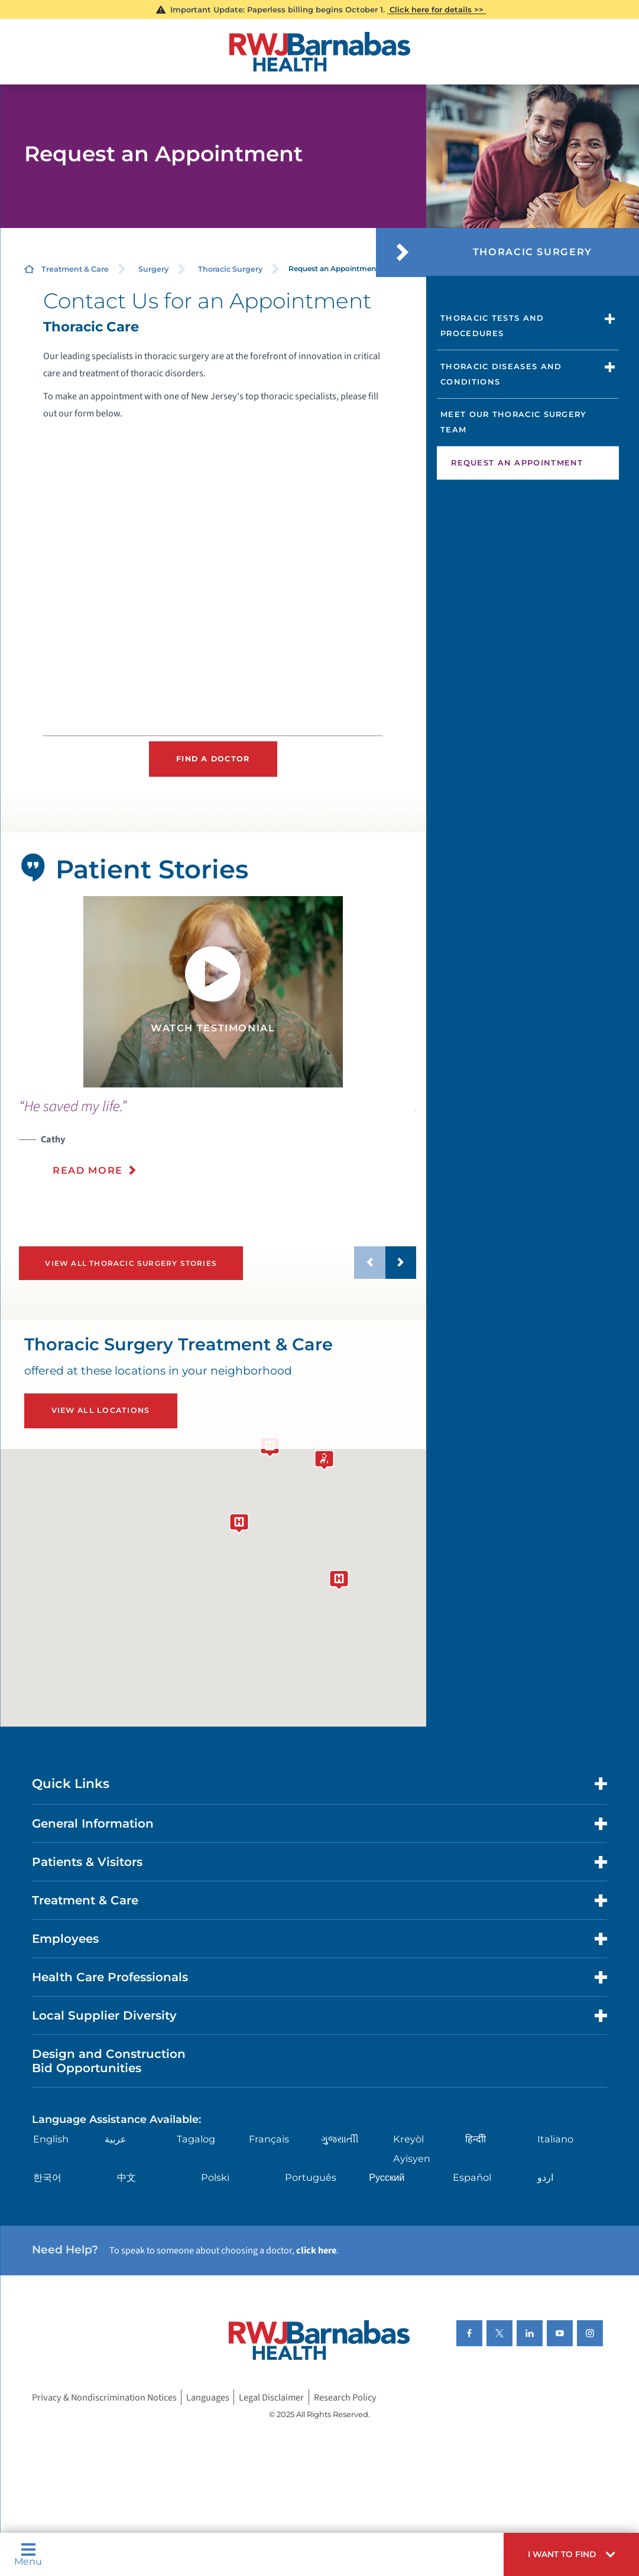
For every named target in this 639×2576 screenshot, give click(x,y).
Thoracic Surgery (230, 269)
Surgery (153, 269)
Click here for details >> (436, 9)
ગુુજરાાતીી (340, 2139)
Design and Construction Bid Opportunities (109, 2061)
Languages (207, 2397)
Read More (88, 1170)
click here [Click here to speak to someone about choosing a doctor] (316, 2250)
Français (269, 2139)
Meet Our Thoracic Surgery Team (513, 421)
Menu (28, 2554)
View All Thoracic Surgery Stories (131, 1263)
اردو (545, 2177)
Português (310, 2177)
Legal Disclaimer (271, 2397)
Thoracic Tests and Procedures (492, 325)
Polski (215, 2177)
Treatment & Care (75, 269)
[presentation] (217, 1145)
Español (472, 2177)
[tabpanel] (213, 991)
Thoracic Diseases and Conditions (501, 374)
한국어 (47, 2177)
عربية (115, 2139)
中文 (126, 2177)
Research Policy (345, 2397)
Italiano (555, 2139)
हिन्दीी (475, 2139)
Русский (386, 2177)
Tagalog (196, 2139)
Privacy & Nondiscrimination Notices (104, 2397)
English (51, 2139)
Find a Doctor (212, 758)
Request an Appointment (517, 462)
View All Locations (100, 1410)
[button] (571, 2554)
